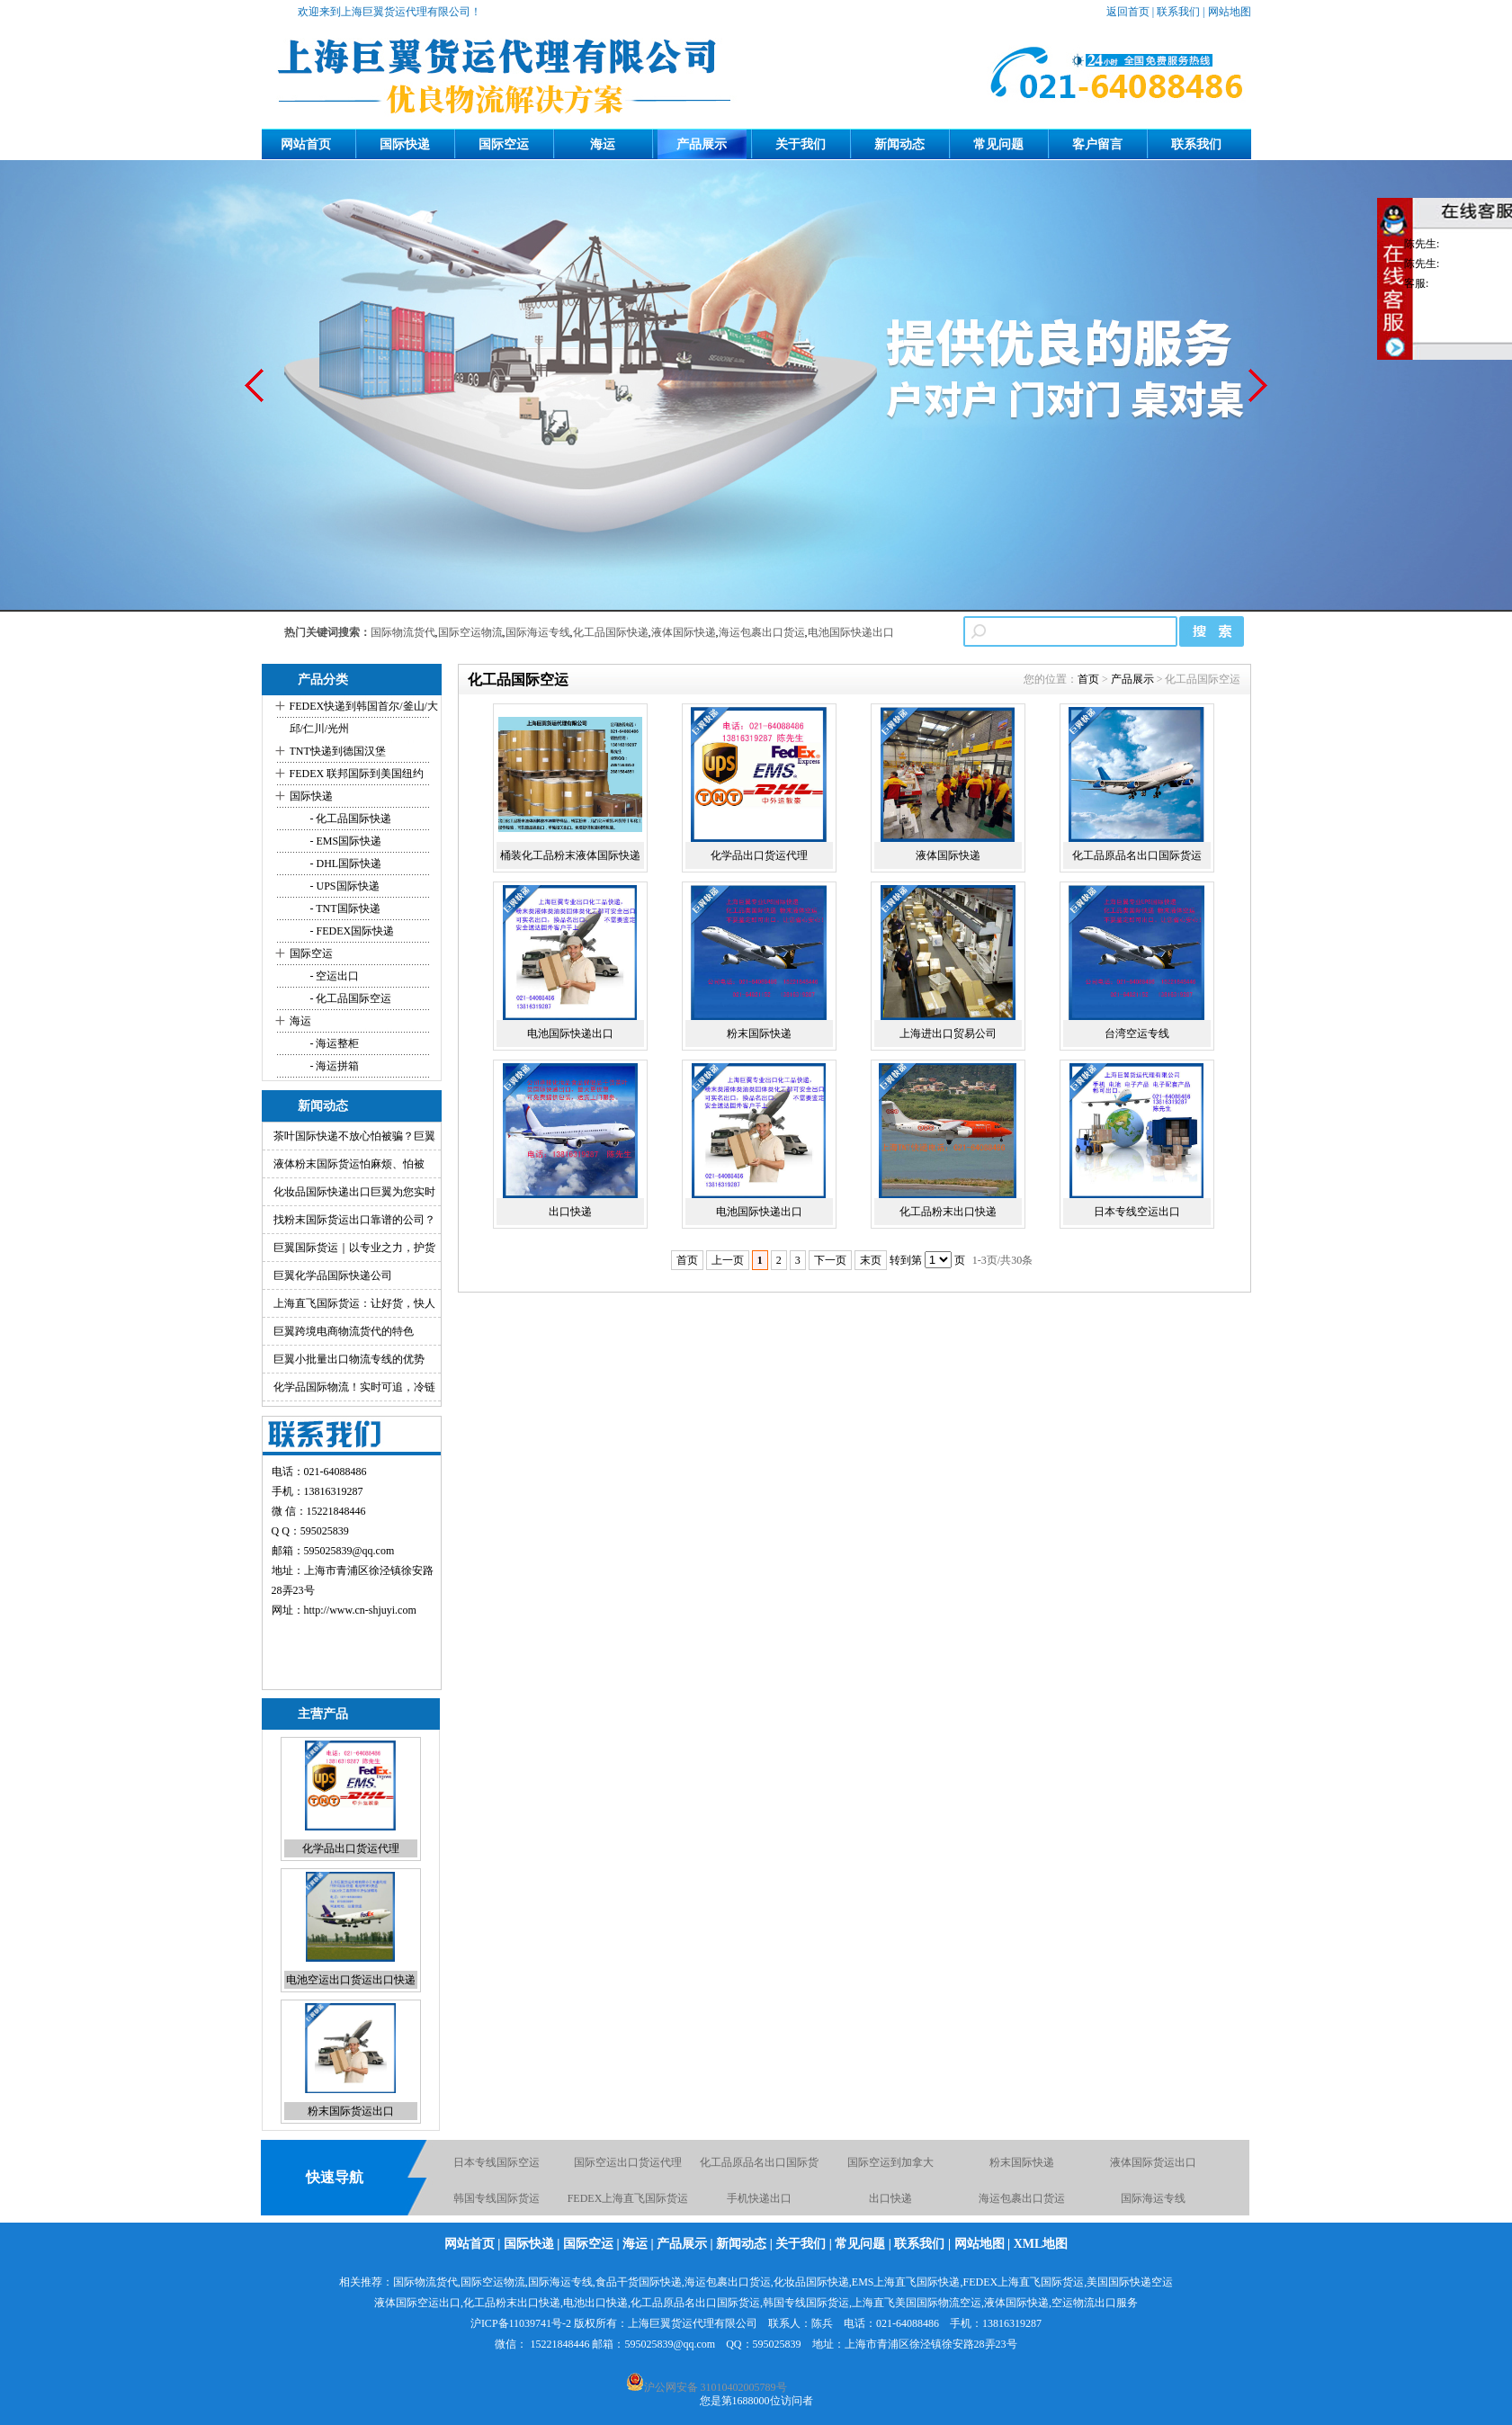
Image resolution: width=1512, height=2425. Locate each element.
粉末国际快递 (759, 1033)
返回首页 (1128, 11)
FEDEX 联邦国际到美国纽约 (357, 773)
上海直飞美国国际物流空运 (916, 2302)
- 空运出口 (334, 976)
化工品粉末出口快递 (948, 1211)
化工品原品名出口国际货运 (1137, 855)
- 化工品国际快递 (350, 818)
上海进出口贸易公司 (948, 1033)
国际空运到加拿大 (890, 2162)
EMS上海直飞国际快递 (906, 2282)
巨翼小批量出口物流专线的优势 (349, 1359)
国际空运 (504, 144)
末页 (870, 1260)
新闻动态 (899, 144)
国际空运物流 (470, 632)
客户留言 (1097, 144)
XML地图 (1041, 2244)
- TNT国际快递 (344, 908)
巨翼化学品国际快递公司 (332, 1275)
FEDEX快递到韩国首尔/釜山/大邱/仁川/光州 (364, 717)
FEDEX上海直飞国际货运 (628, 2198)
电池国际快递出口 (851, 632)
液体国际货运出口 (1153, 2162)
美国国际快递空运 (1130, 2282)
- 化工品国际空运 (350, 998)
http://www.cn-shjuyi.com (360, 1610)
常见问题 (998, 144)
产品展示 (701, 144)
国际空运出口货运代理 (628, 2162)
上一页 (727, 1260)
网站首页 (306, 144)
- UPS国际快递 (344, 886)
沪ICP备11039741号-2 (520, 2323)
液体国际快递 (683, 632)
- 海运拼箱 (334, 1066)
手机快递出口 (759, 2198)
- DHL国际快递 (345, 863)
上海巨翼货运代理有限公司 (692, 2323)
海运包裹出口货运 (762, 632)
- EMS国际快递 (345, 841)
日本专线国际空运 (496, 2162)
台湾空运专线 (1137, 1033)
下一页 (830, 1260)
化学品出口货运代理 (350, 1848)
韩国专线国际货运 (496, 2198)
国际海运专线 (537, 632)
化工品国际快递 (611, 632)
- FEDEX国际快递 (351, 931)
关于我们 (800, 144)
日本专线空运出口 (1137, 1211)
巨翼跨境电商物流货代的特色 (343, 1331)
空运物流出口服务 (1094, 2302)
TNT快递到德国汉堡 (338, 751)
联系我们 (1178, 11)
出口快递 (570, 1211)
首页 (1088, 679)
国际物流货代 (403, 632)
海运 (602, 144)
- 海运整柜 (334, 1043)
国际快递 (405, 144)
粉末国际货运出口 (351, 2111)
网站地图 (1229, 11)
